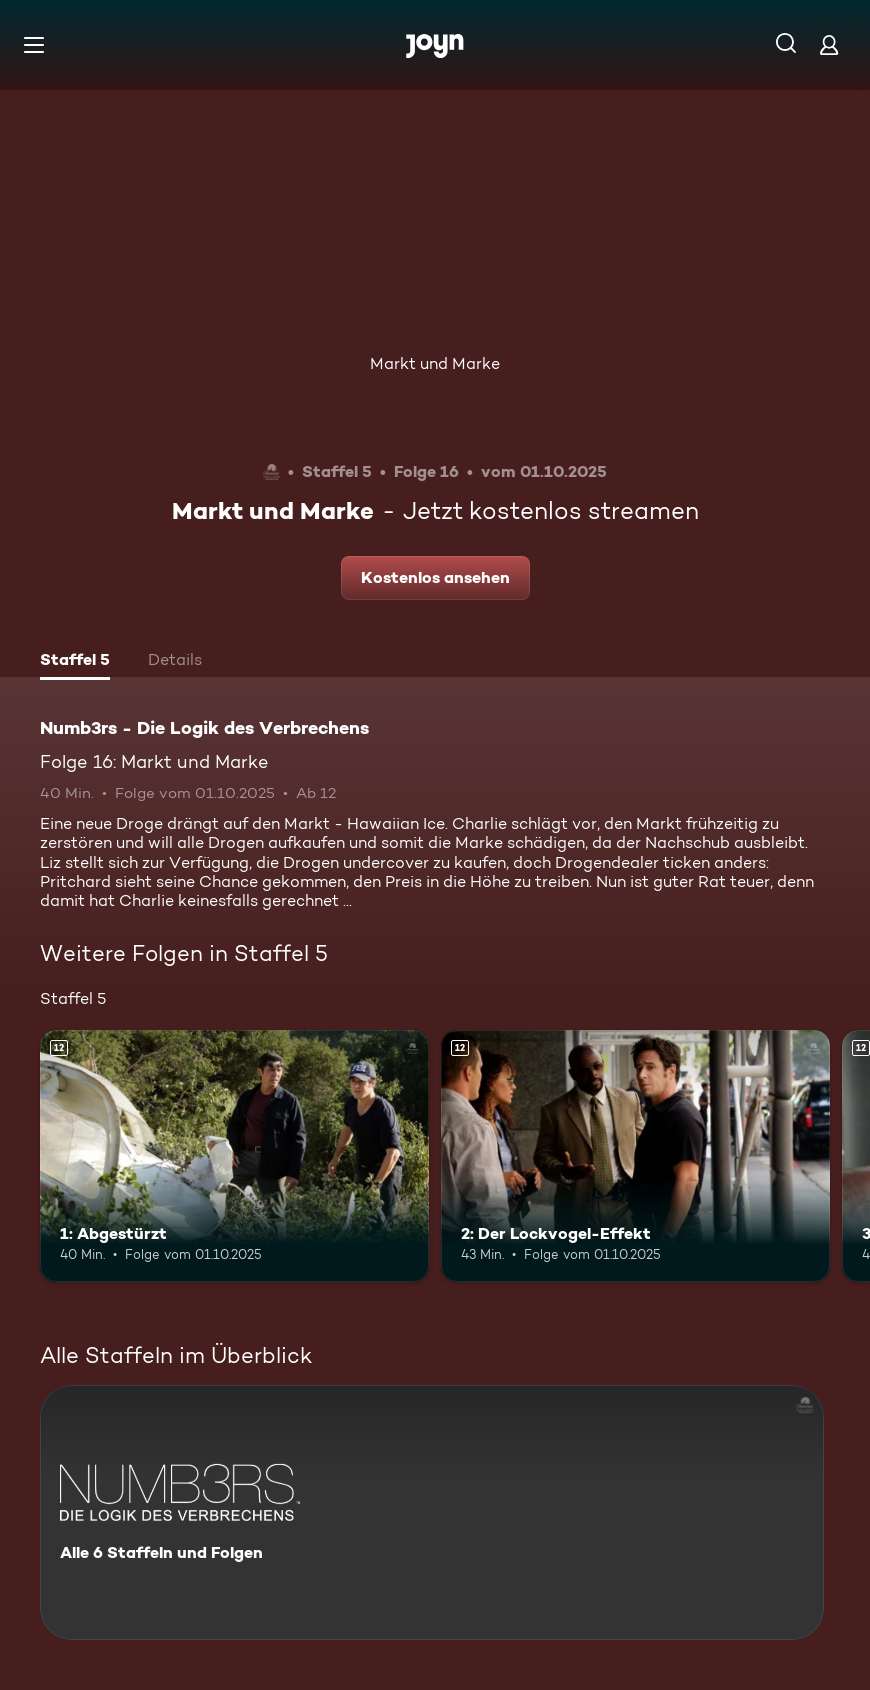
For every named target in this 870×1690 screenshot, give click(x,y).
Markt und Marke (435, 363)
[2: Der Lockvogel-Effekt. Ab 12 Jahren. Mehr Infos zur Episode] (635, 1156)
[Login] (829, 44)
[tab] (75, 662)
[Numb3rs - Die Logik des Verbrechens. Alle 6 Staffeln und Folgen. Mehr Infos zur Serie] (432, 1512)
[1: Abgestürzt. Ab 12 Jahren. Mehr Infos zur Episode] (234, 1156)
